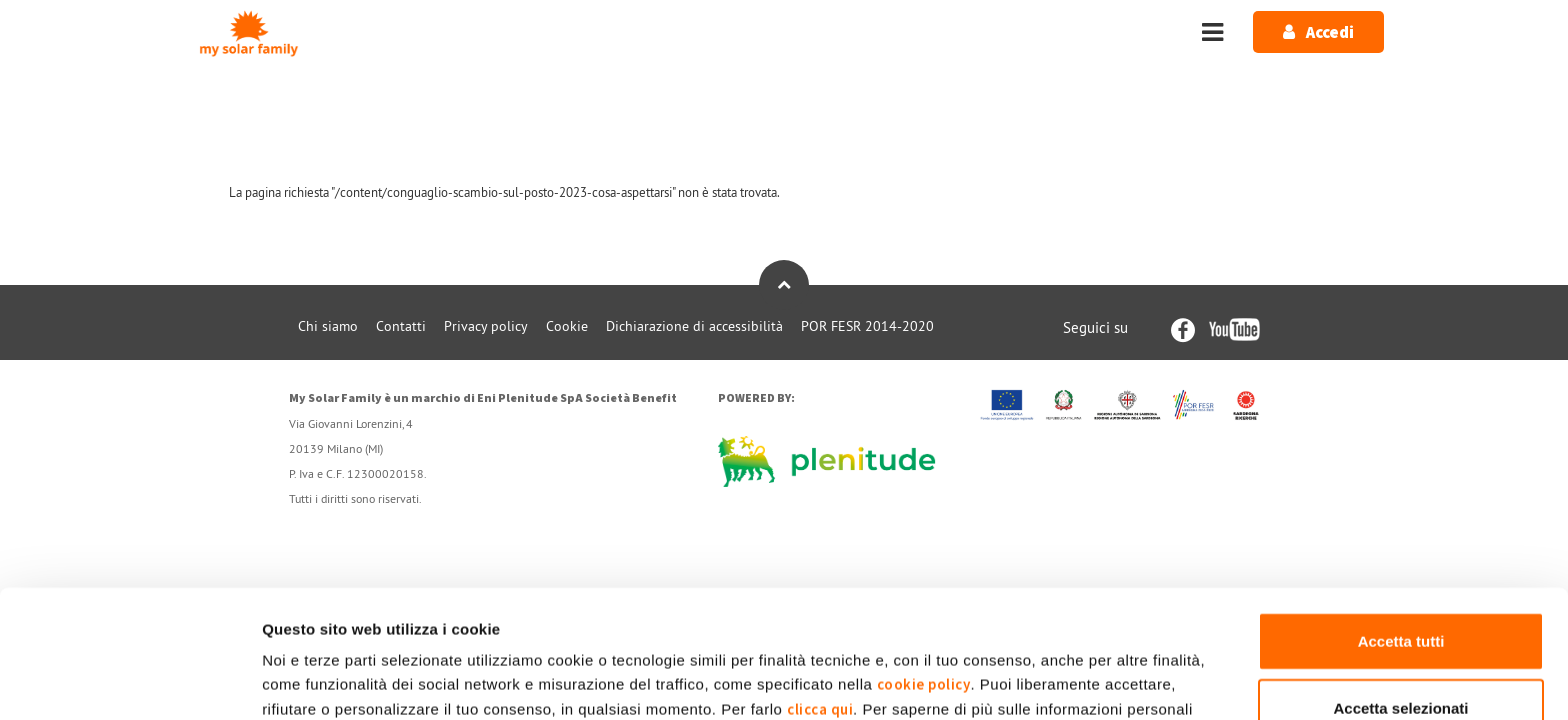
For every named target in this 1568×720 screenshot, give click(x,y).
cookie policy (924, 565)
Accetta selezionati (1400, 588)
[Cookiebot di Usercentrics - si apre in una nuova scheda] (129, 681)
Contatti (401, 326)
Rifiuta (1401, 654)
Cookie (567, 326)
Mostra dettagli (1052, 680)
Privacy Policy (1085, 615)
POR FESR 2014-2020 (867, 326)
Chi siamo (328, 326)
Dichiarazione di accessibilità (694, 326)
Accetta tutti (1401, 521)
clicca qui (820, 590)
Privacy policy (486, 326)
